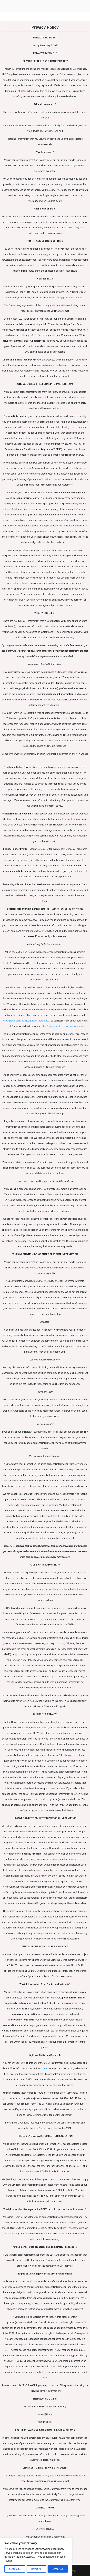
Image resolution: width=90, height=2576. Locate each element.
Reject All (36, 2568)
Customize (15, 2568)
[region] (36, 2557)
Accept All (57, 2568)
